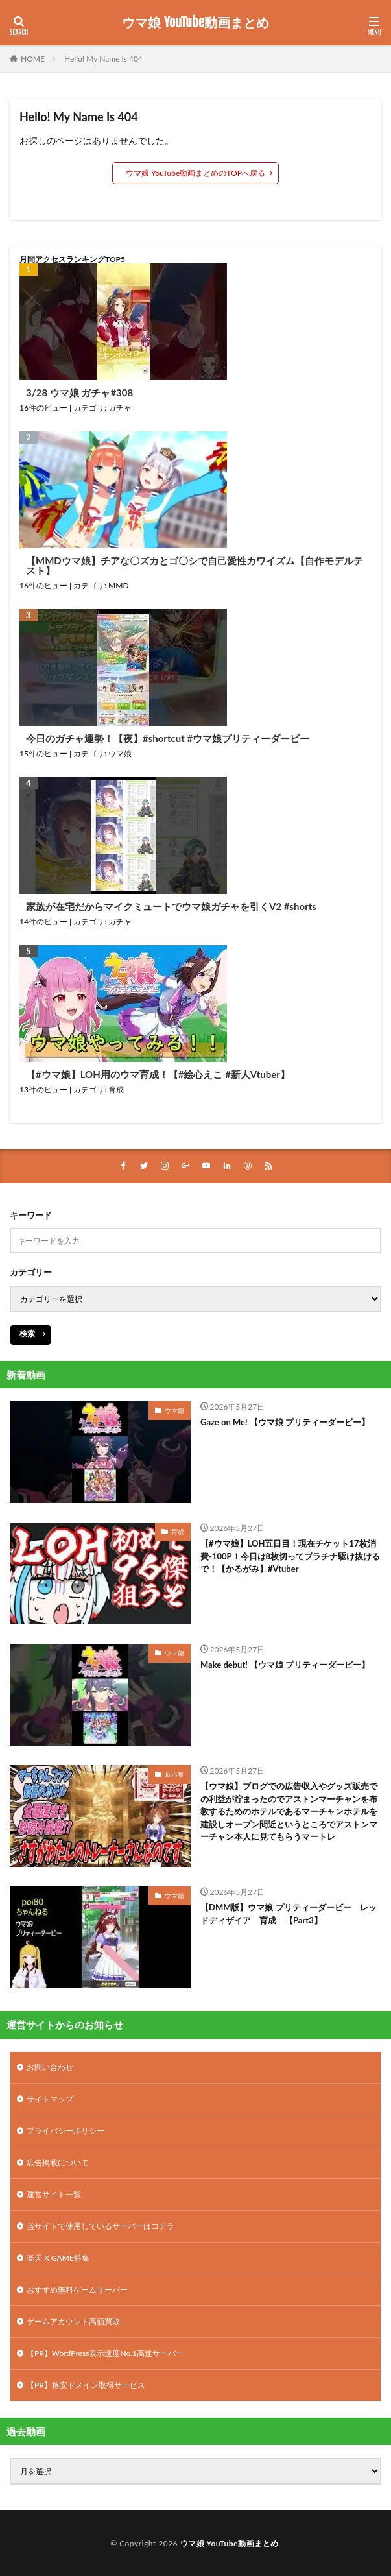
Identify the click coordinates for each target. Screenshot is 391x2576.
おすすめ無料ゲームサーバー (77, 2289)
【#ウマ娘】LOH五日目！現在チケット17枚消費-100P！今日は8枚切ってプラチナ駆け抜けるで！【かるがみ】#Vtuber (290, 1556)
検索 (27, 1333)
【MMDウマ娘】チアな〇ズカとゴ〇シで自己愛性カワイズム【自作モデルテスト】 (194, 565)
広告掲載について (58, 2162)
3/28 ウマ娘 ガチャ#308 (79, 393)
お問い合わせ (50, 2067)
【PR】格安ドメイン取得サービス (86, 2385)
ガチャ (120, 408)
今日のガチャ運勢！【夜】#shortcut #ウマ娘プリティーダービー (167, 738)
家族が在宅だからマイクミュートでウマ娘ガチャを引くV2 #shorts (171, 906)
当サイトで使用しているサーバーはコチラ (100, 2226)
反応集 (174, 1774)
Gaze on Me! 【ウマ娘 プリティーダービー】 (285, 1422)
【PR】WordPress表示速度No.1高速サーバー (105, 2353)
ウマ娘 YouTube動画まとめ (195, 22)
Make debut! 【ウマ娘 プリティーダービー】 (285, 1664)
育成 (116, 1089)
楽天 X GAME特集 (58, 2258)
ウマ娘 (120, 753)
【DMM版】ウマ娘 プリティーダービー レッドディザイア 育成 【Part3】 (288, 1913)
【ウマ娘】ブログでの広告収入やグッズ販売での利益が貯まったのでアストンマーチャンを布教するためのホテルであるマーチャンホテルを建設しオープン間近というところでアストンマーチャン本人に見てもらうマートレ (288, 1811)
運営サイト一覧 (54, 2194)
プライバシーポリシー (65, 2131)
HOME (33, 59)
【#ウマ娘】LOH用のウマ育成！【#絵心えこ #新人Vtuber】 (158, 1074)
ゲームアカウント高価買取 (73, 2321)
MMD (118, 585)
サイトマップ (50, 2099)
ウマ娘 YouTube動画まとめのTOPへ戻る (195, 173)
